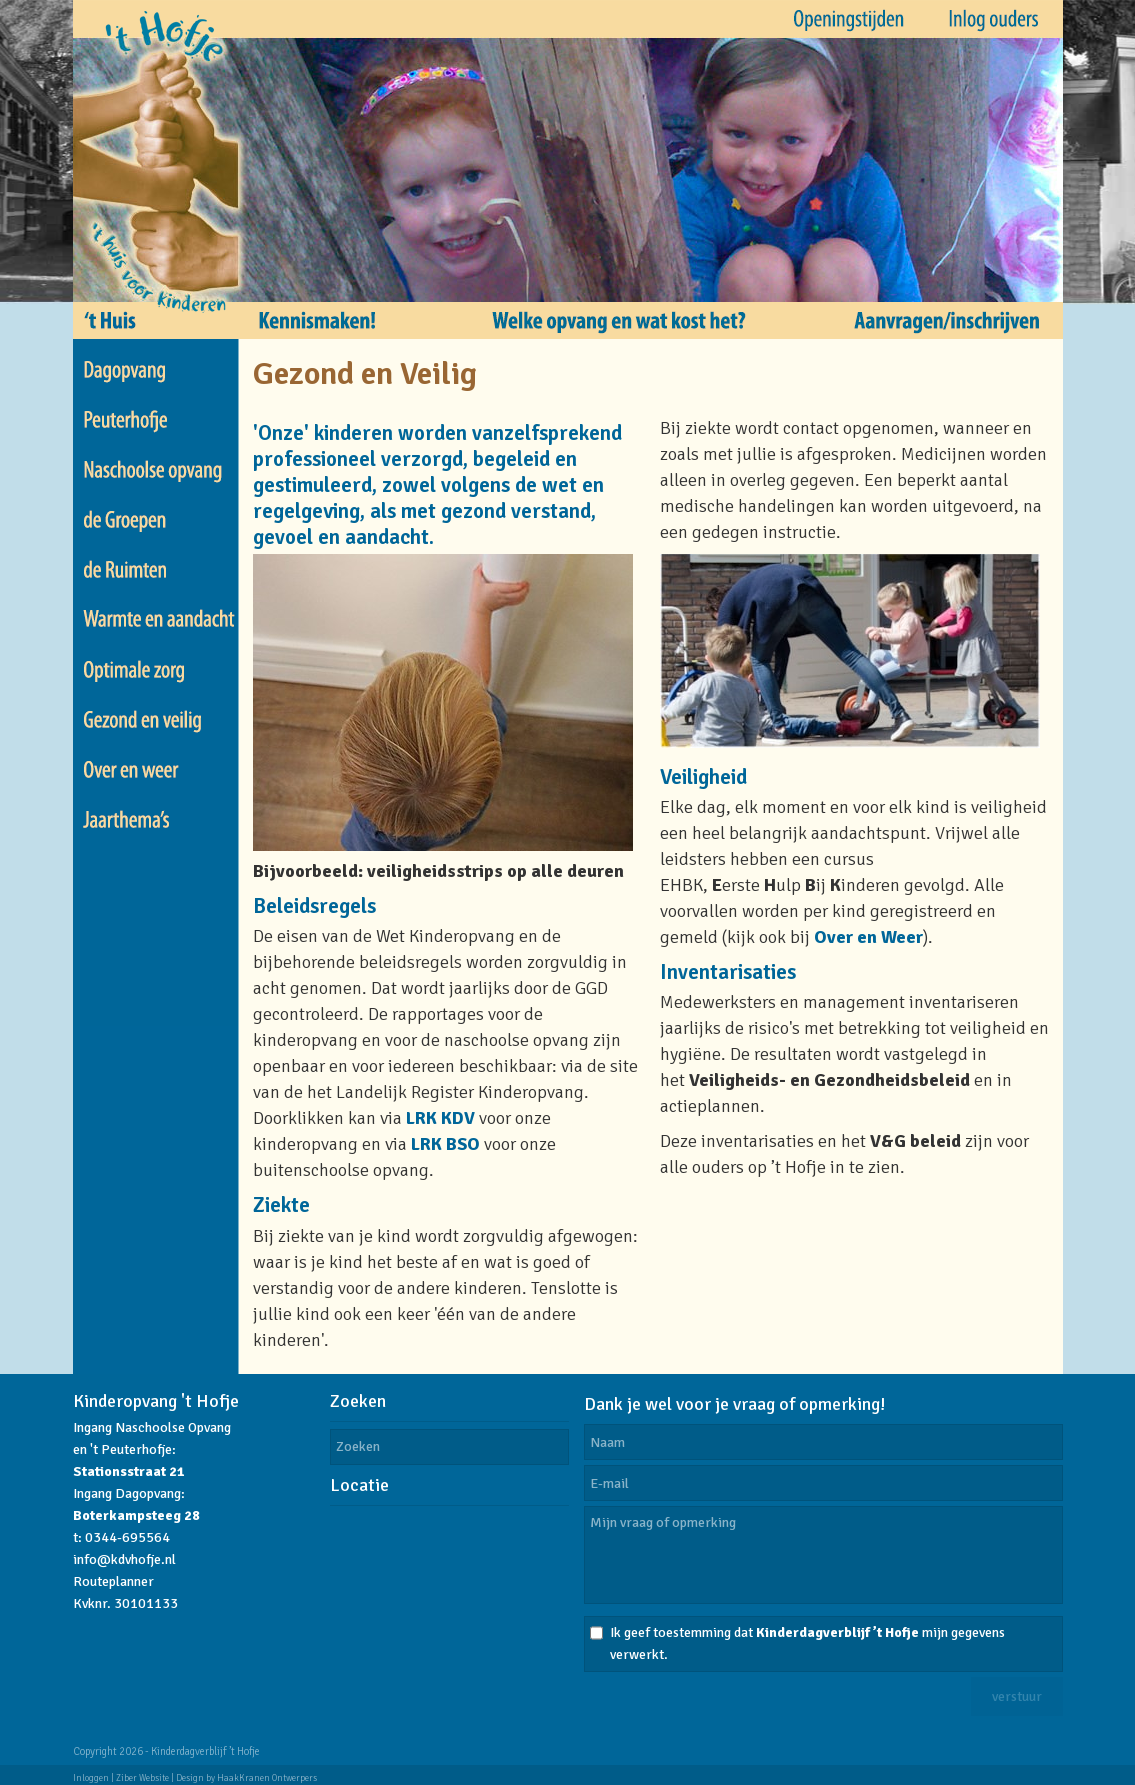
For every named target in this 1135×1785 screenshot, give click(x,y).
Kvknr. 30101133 (125, 1603)
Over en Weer (868, 937)
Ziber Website (142, 1778)
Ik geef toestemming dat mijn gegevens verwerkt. (807, 1643)
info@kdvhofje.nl (124, 1559)
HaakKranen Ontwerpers (267, 1778)
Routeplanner (113, 1581)
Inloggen (91, 1778)
